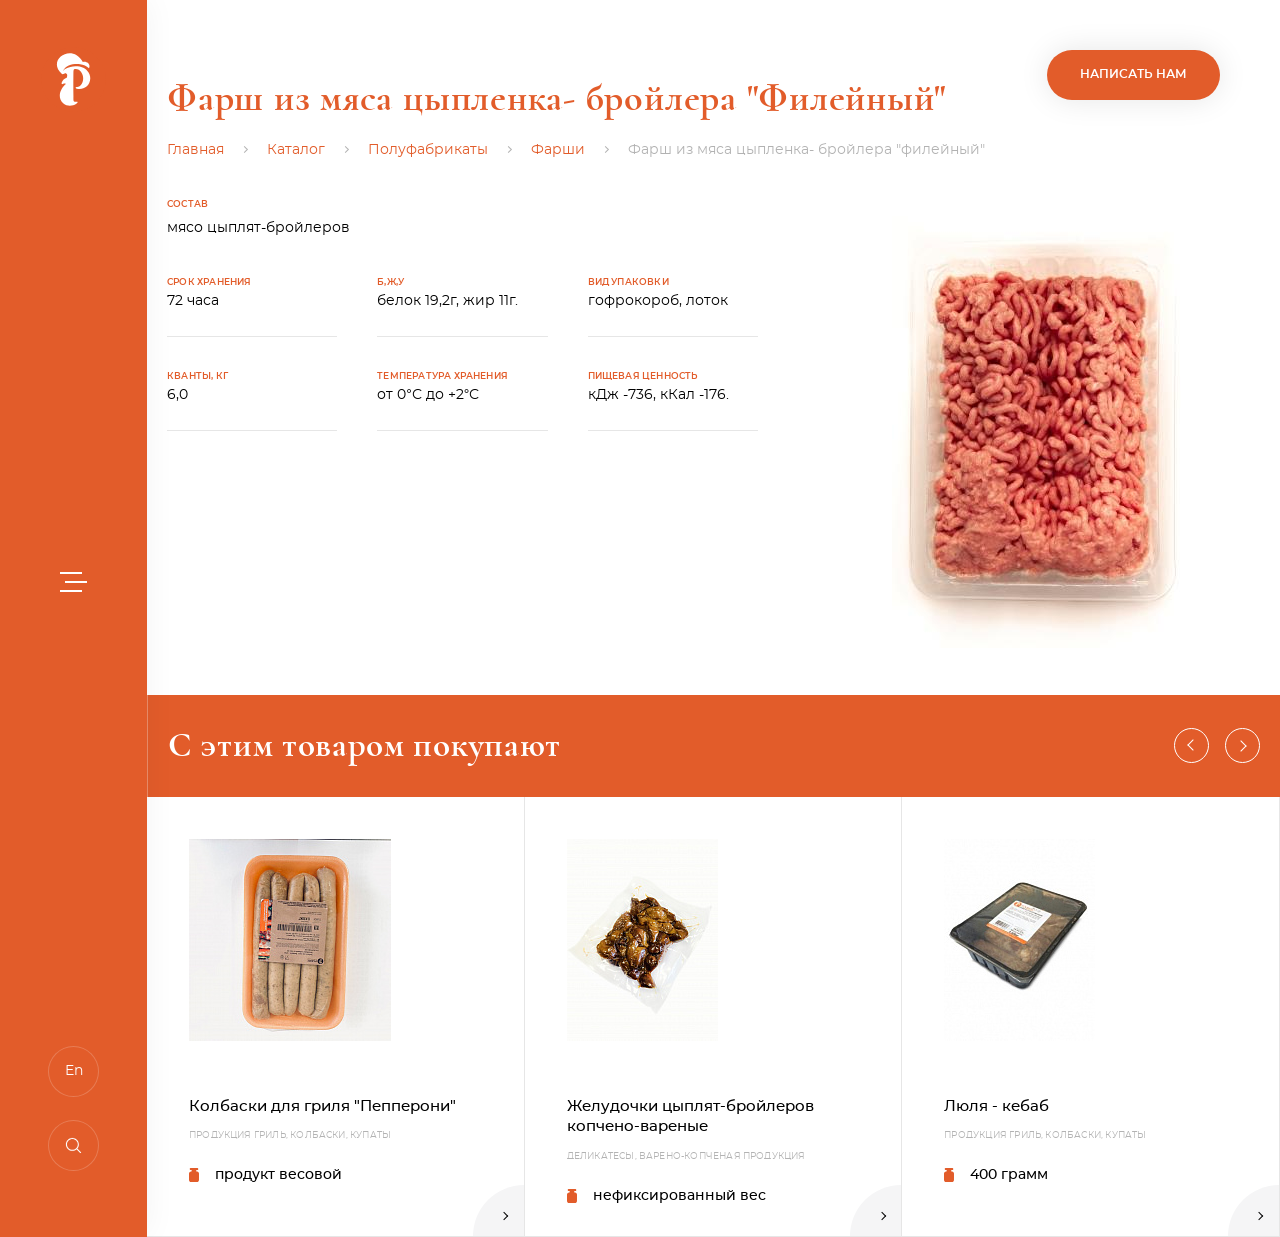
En (74, 1071)
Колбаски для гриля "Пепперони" (322, 1106)
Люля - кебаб (996, 1106)
